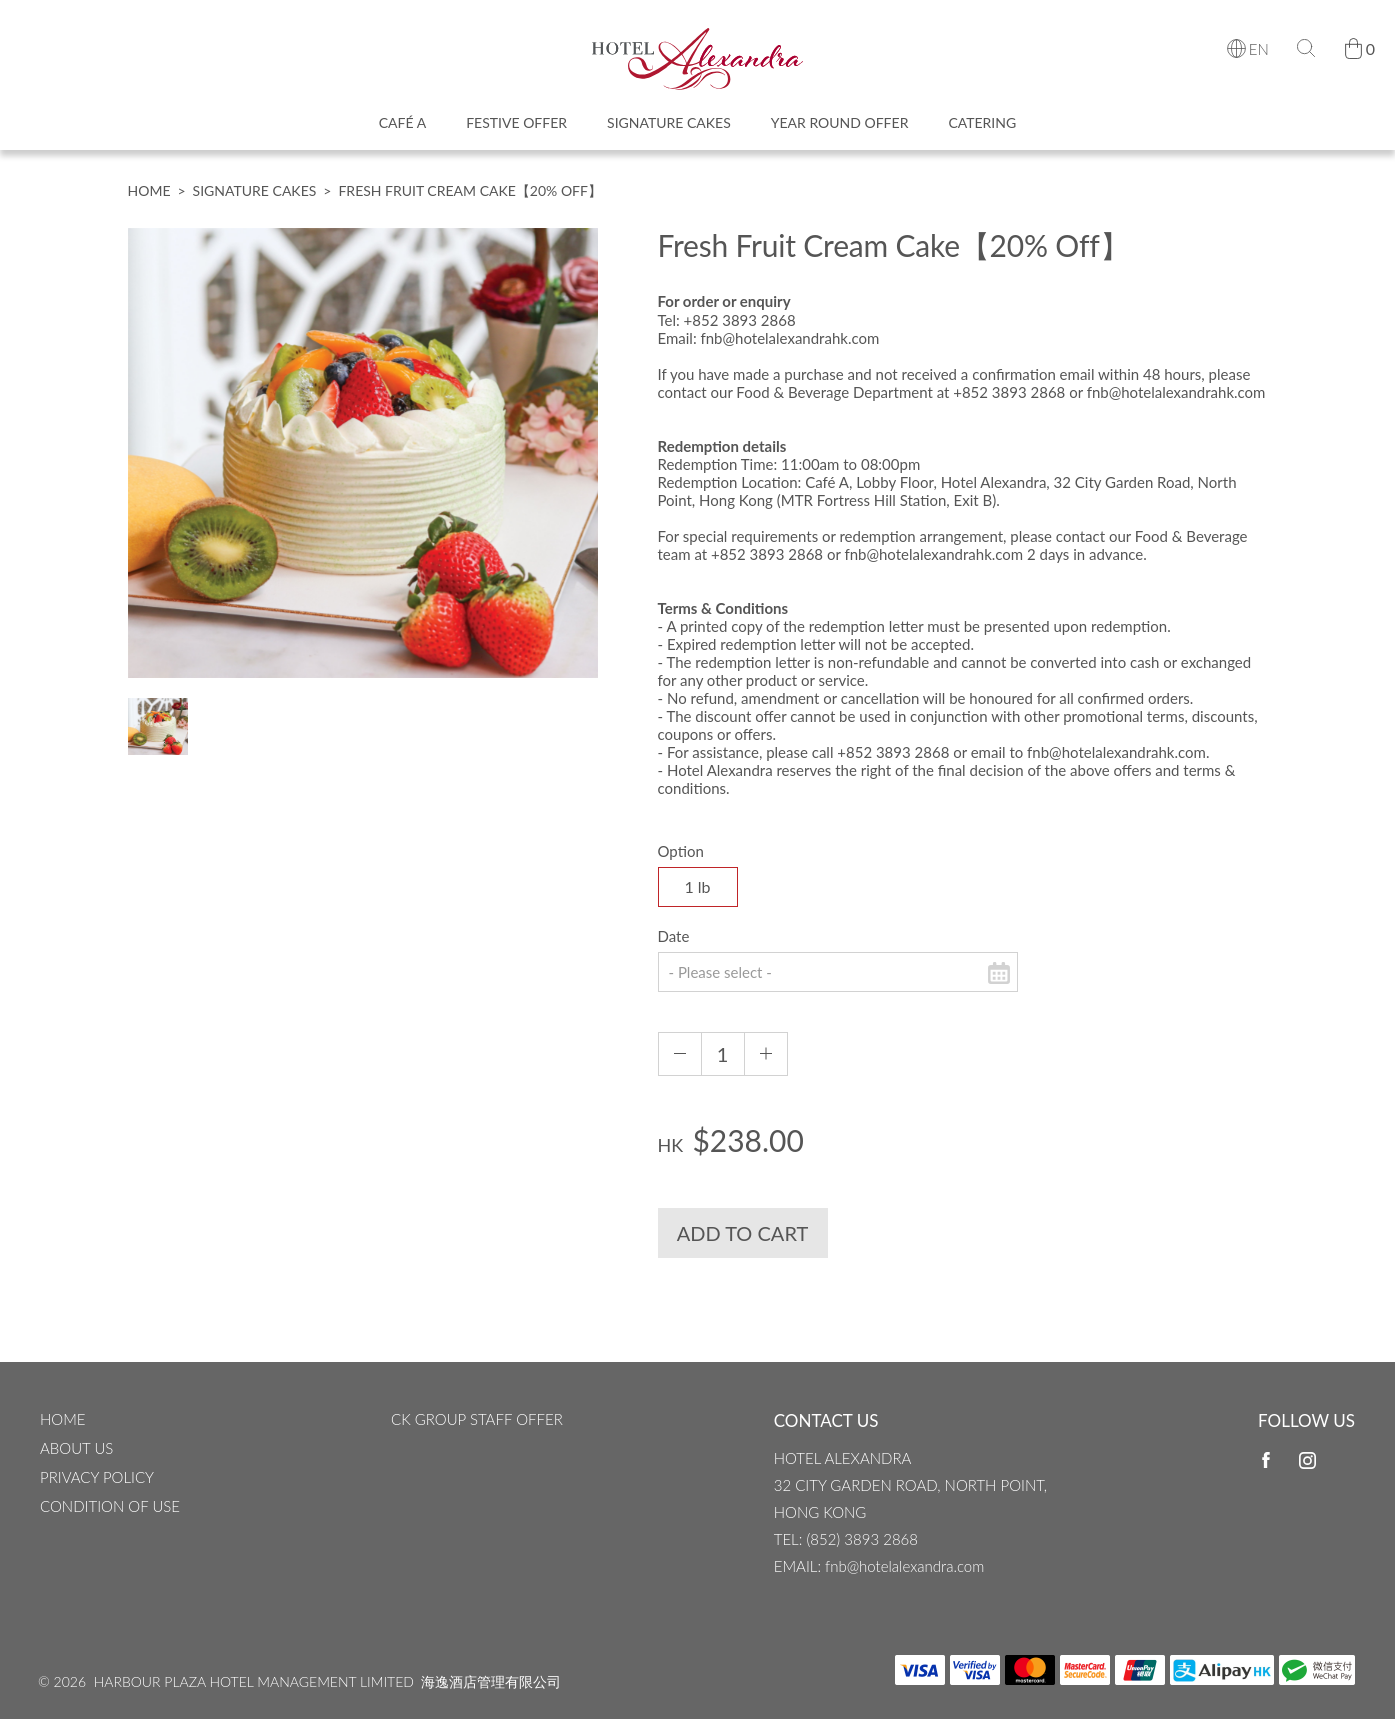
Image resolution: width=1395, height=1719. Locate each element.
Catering (982, 130)
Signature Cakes (669, 130)
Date (674, 950)
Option (681, 865)
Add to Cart (743, 1247)
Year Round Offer (840, 130)
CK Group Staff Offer (477, 1419)
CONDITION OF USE (110, 1506)
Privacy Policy (97, 1477)
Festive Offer (516, 130)
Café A (402, 130)
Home (149, 204)
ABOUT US (76, 1448)
